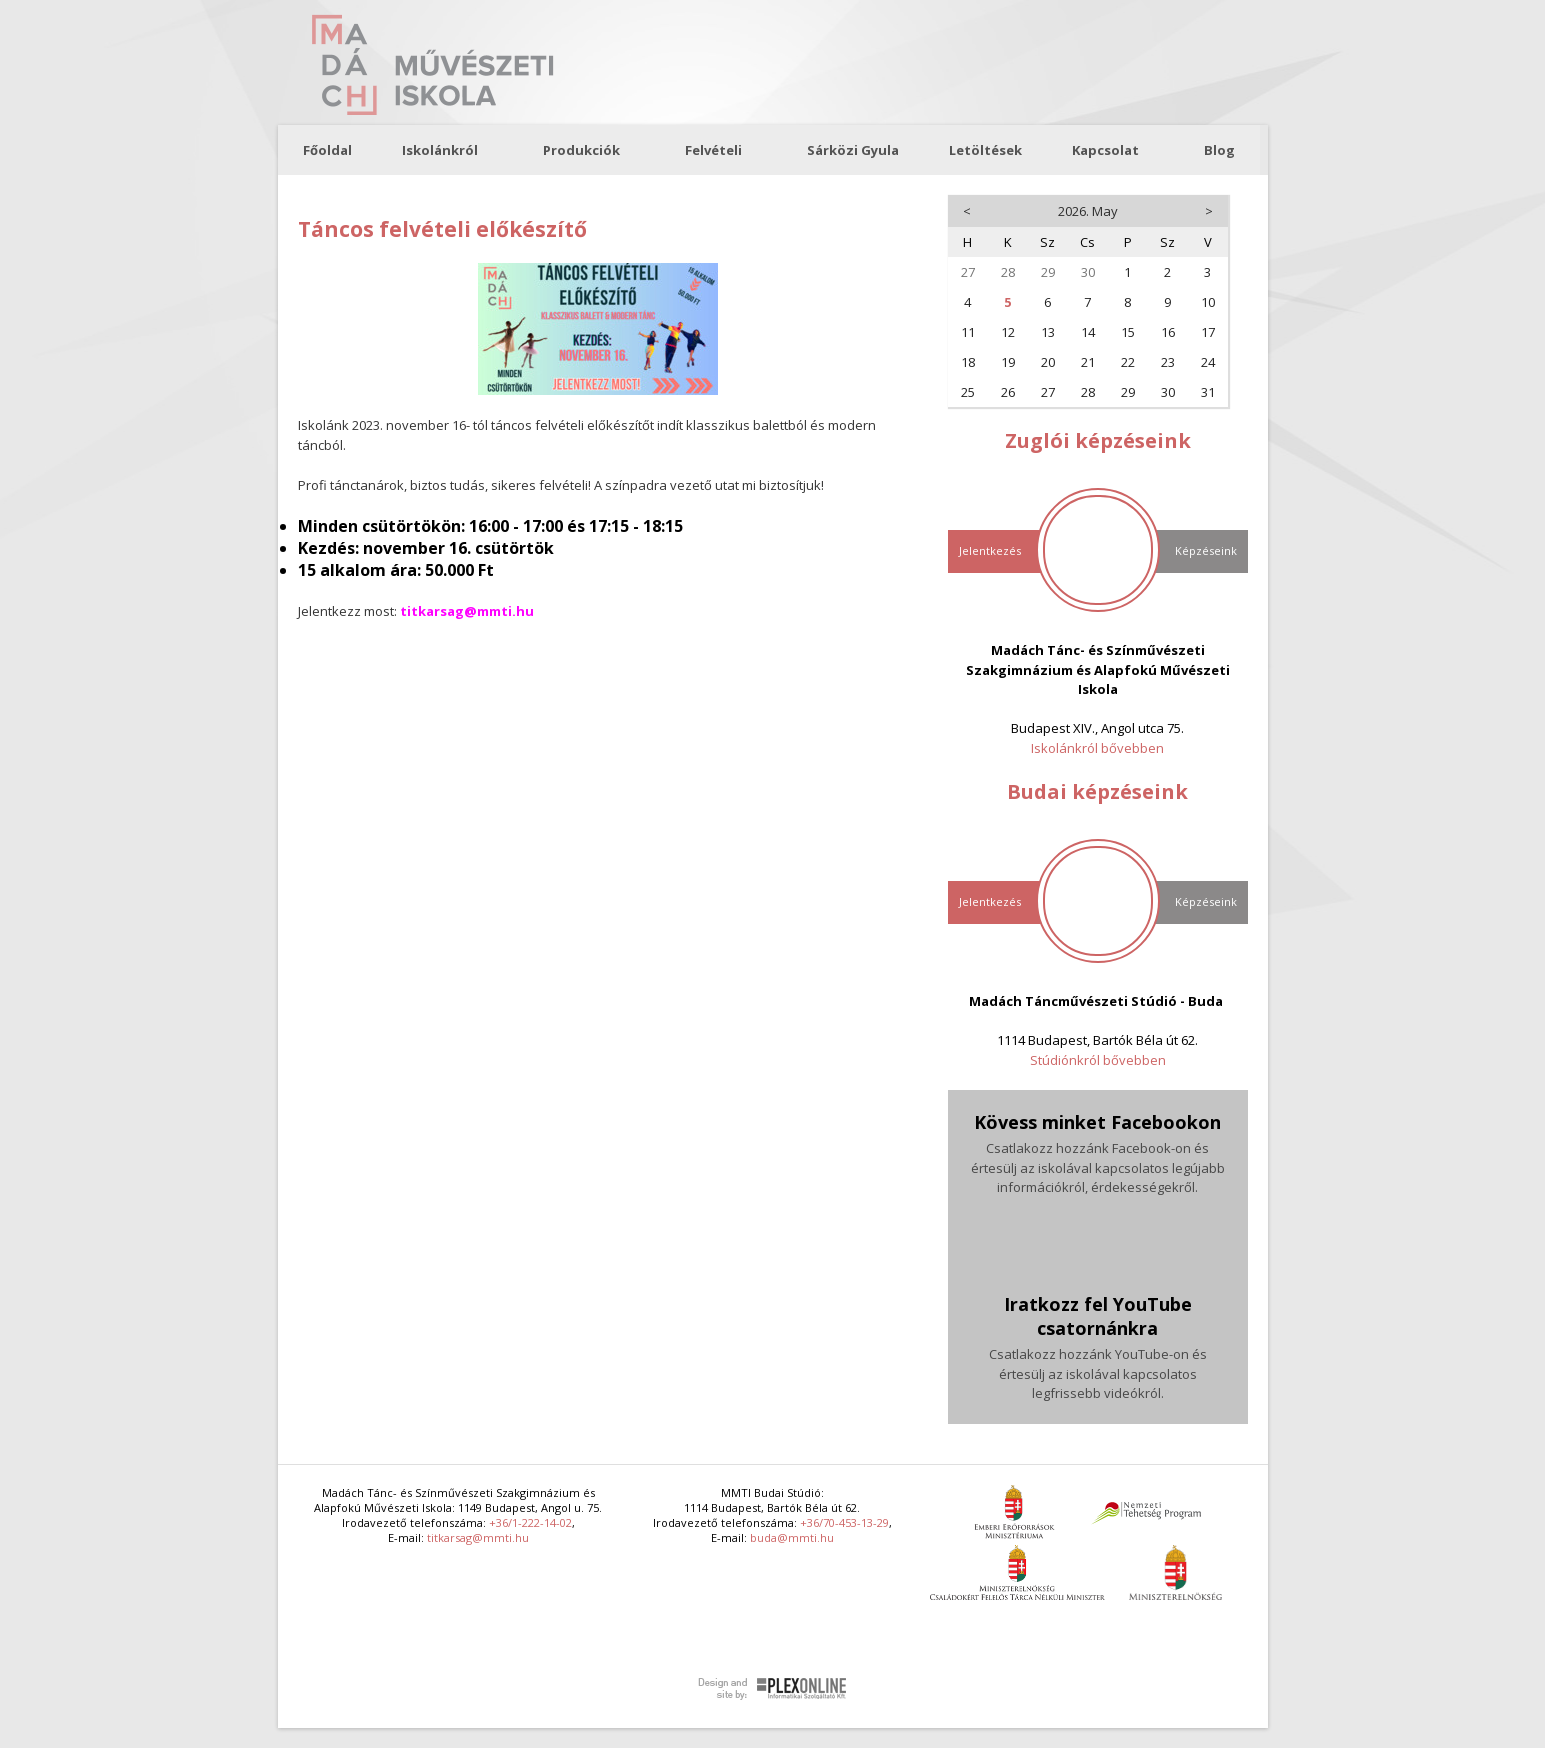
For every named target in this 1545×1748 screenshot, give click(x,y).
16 (1168, 332)
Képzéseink (1206, 550)
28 (1008, 272)
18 (968, 362)
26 (1008, 392)
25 (968, 392)
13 (1048, 332)
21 (1088, 362)
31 (1208, 392)
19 (1008, 362)
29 (1048, 272)
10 (1208, 302)
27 (968, 272)
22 (1128, 362)
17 (1208, 332)
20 (1048, 362)
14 (1088, 332)
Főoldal (327, 150)
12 (1008, 332)
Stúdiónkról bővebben (1098, 1060)
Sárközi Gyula (853, 150)
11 (968, 332)
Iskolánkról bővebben (1097, 748)
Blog (1219, 150)
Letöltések (985, 150)
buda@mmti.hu (792, 1537)
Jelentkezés (990, 550)
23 (1168, 362)
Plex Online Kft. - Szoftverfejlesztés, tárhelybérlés (772, 1689)
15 (1128, 332)
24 (1208, 362)
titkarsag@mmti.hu (478, 1537)
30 (1088, 272)
